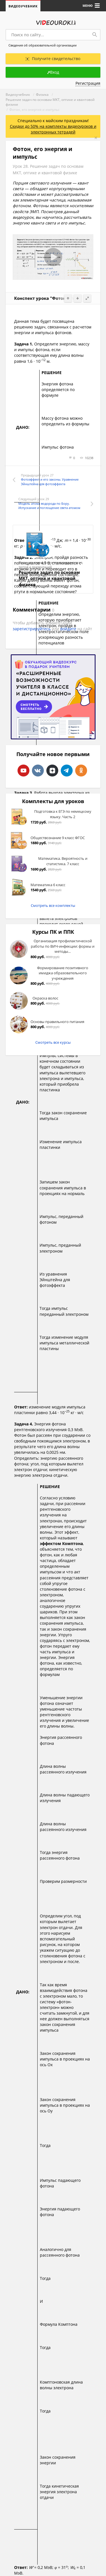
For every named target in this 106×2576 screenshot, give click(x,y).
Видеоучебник (23, 6)
